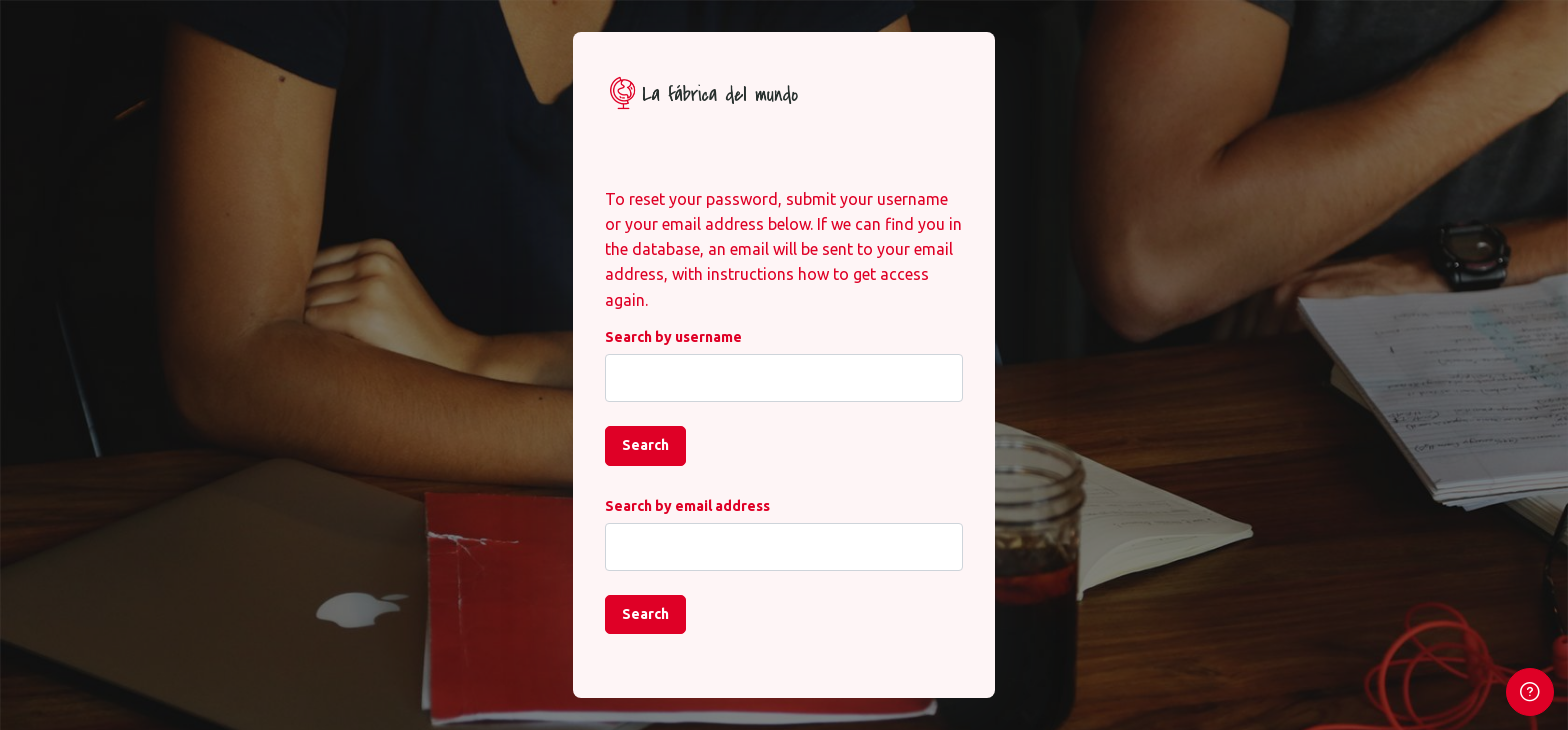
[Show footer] (1530, 692)
